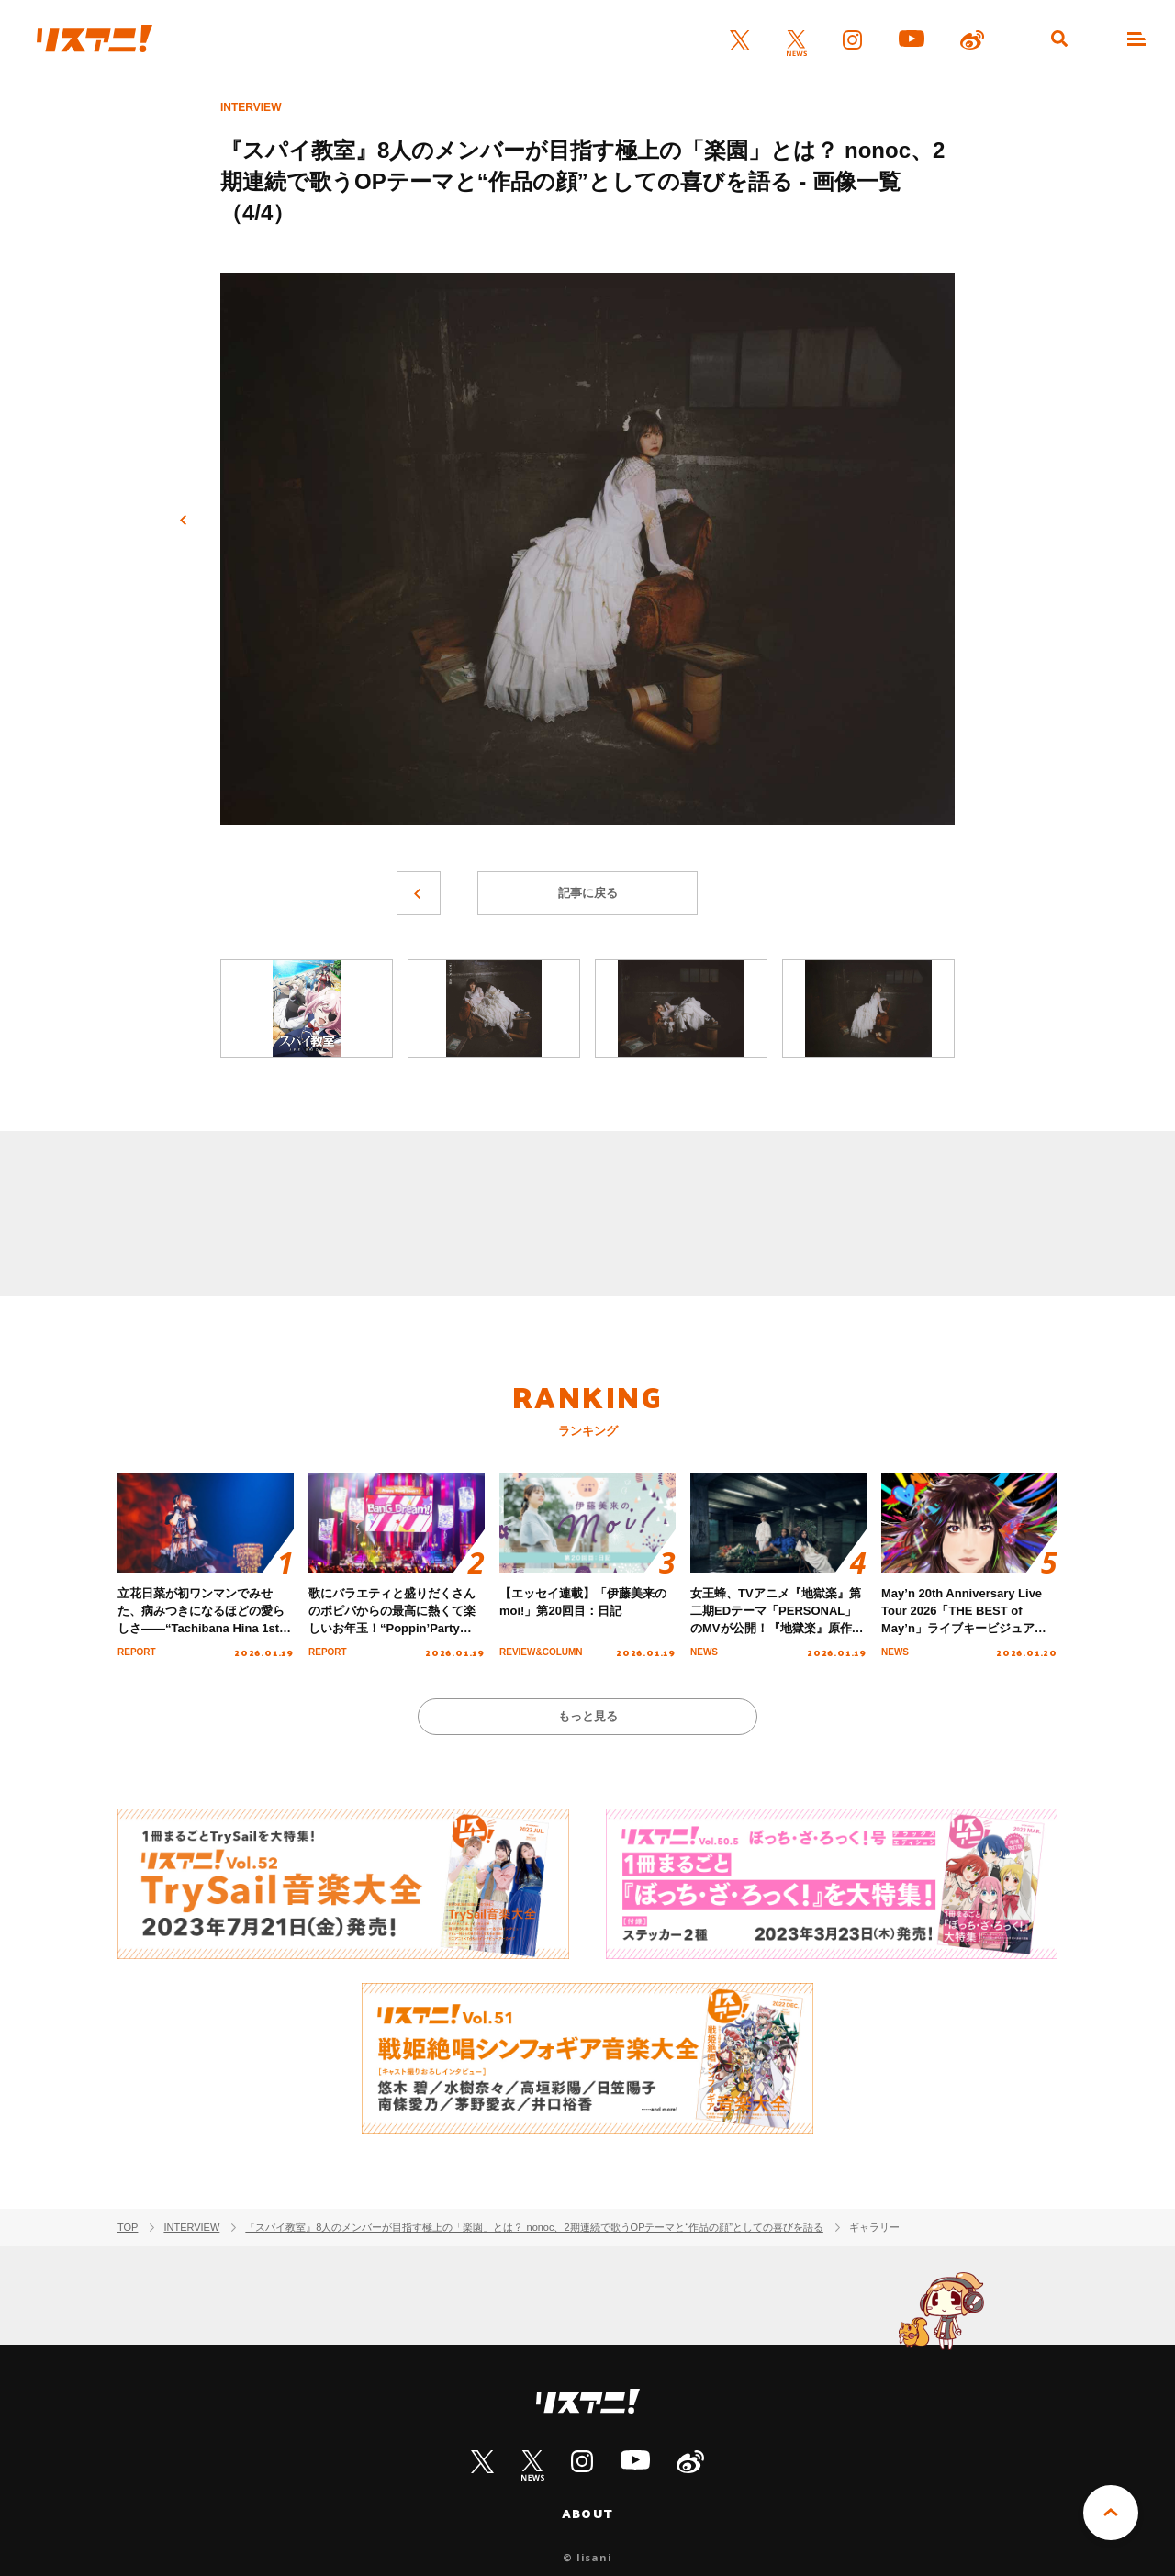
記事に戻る (588, 893)
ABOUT (587, 2513)
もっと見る (588, 1716)
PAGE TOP (1110, 2512)
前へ (183, 520)
